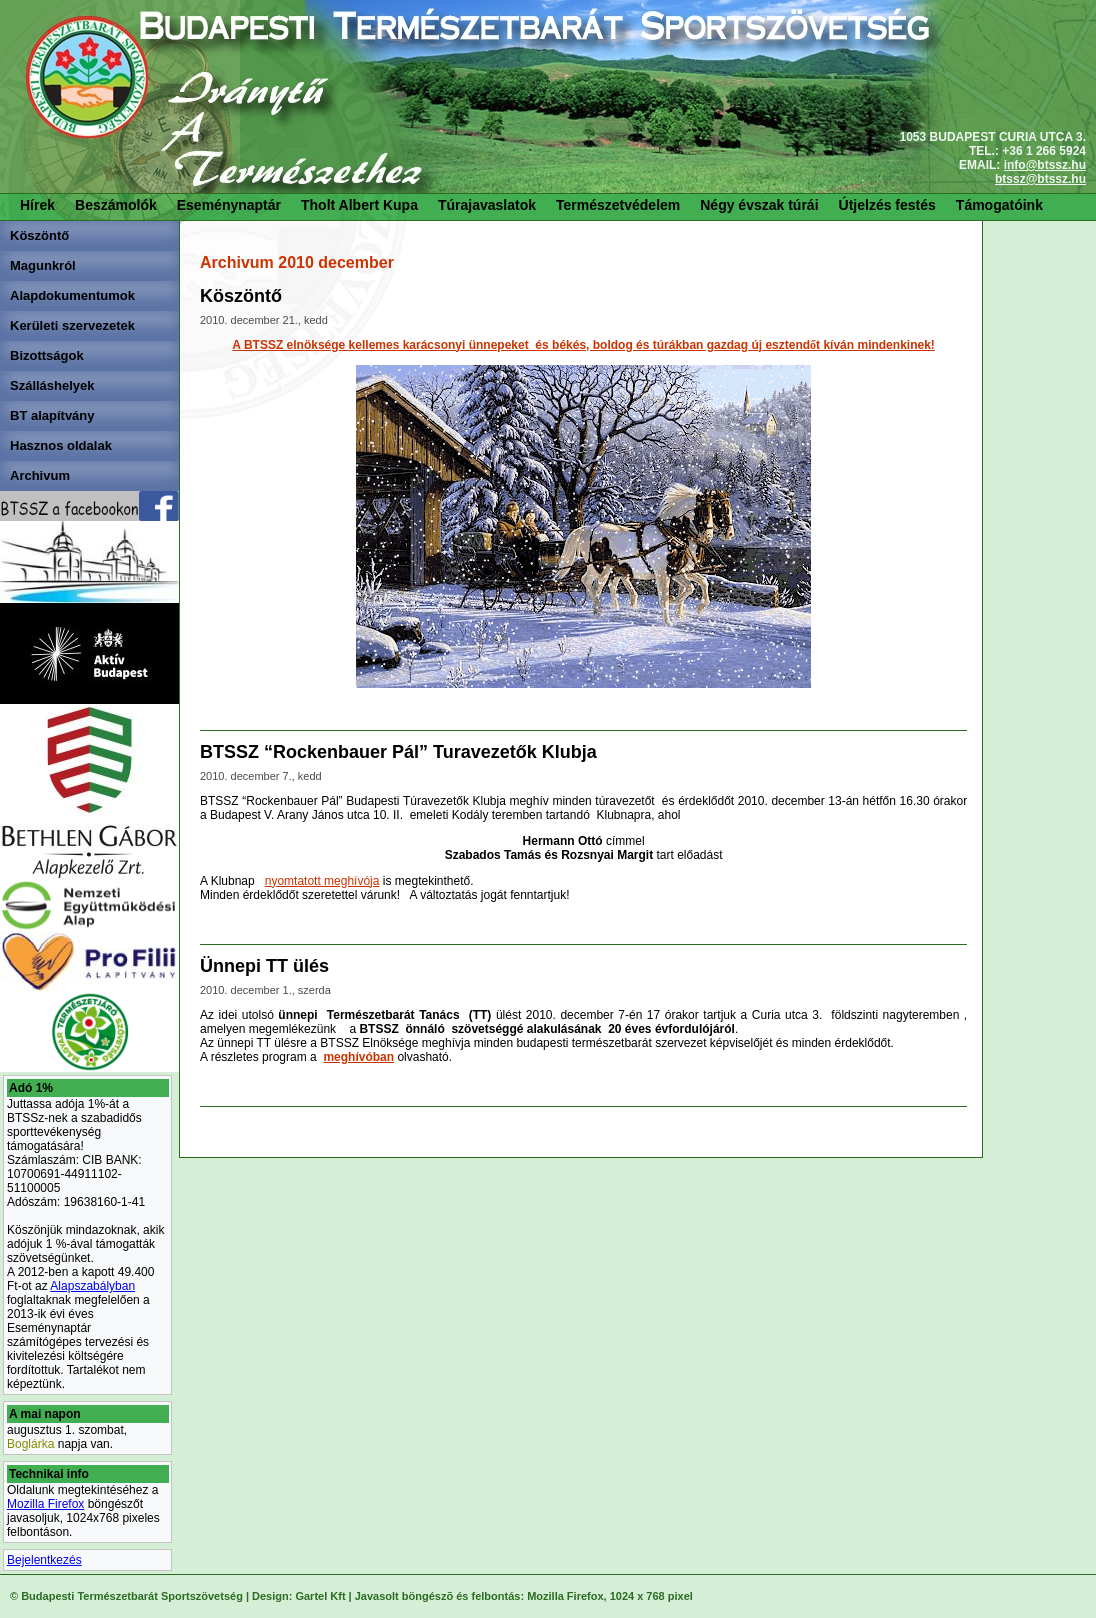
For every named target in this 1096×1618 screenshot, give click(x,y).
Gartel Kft (320, 1596)
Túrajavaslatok (487, 205)
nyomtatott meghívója (322, 881)
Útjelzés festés (887, 205)
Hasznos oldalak (61, 445)
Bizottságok (47, 355)
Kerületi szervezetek (72, 325)
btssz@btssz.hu (1040, 179)
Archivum (40, 475)
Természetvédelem (618, 205)
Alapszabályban (92, 1286)
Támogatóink (999, 205)
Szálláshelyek (52, 385)
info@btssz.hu (1045, 165)
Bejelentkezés (44, 1560)
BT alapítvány (52, 415)
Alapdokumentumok (72, 295)
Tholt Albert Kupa (359, 205)
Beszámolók (116, 205)
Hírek (37, 205)
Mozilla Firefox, (566, 1596)
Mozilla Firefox (45, 1504)
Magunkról (43, 265)
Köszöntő (39, 235)
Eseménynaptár (229, 205)
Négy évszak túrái (759, 205)
